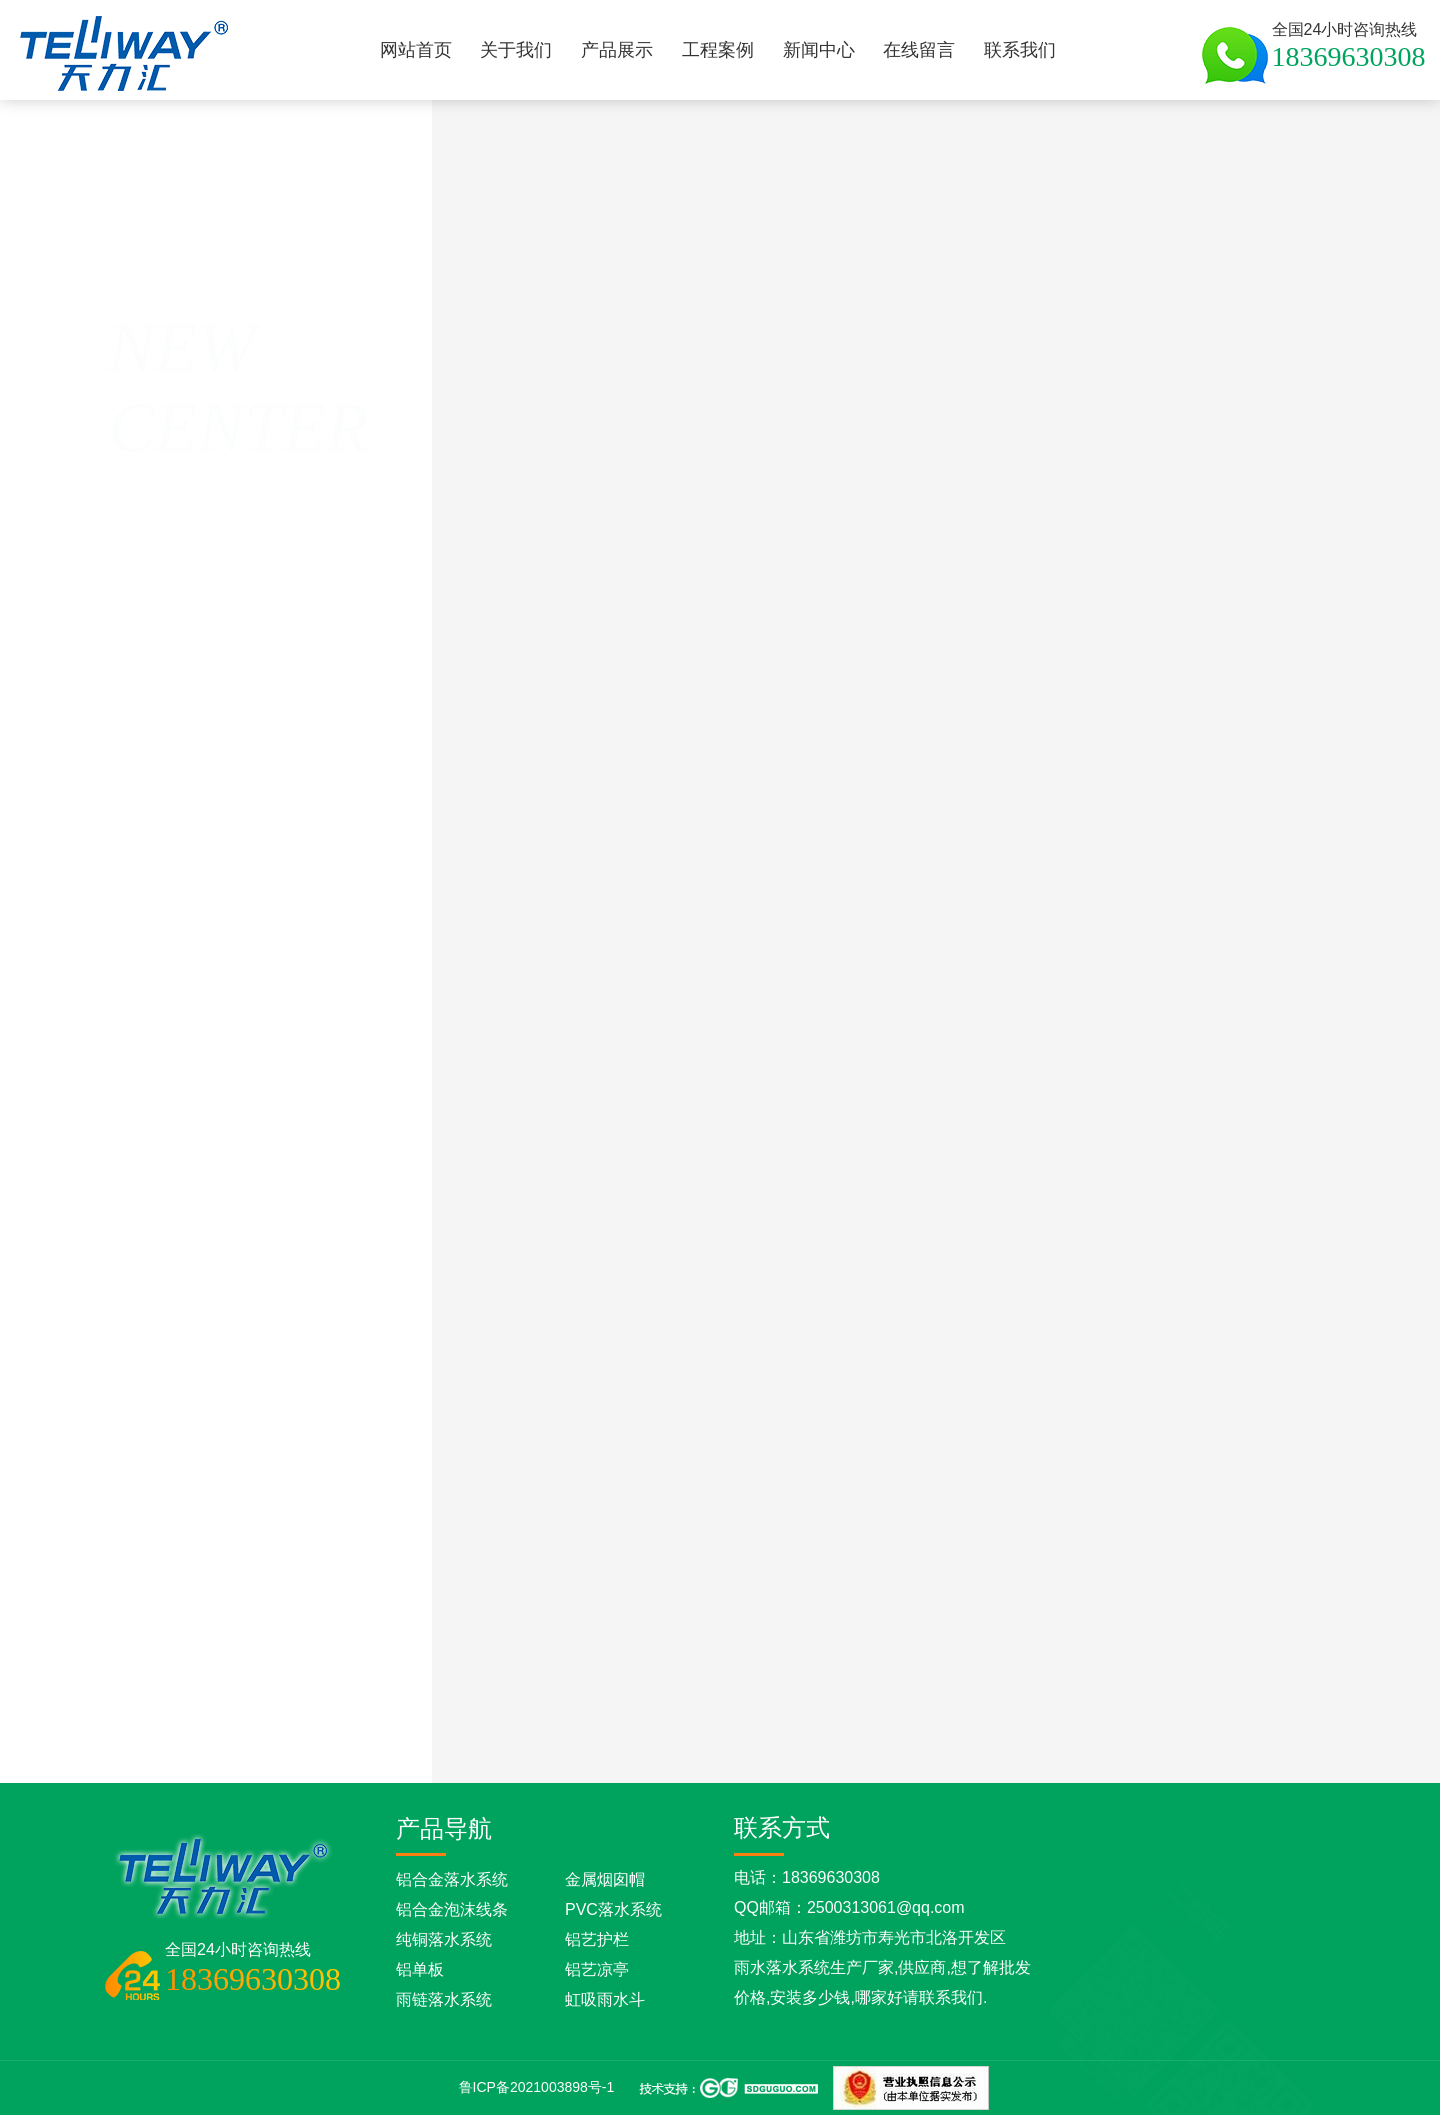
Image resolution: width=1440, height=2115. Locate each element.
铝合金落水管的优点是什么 (855, 1736)
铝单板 (420, 1969)
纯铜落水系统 (444, 1939)
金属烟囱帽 (605, 1879)
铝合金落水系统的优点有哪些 (1017, 1736)
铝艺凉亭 (597, 1969)
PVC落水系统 (613, 1909)
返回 (122, 410)
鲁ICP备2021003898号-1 (537, 2087)
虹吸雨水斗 (605, 1999)
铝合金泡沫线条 (452, 1909)
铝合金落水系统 (452, 1879)
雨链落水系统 (444, 1999)
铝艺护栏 (597, 1939)
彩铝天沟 (514, 396)
